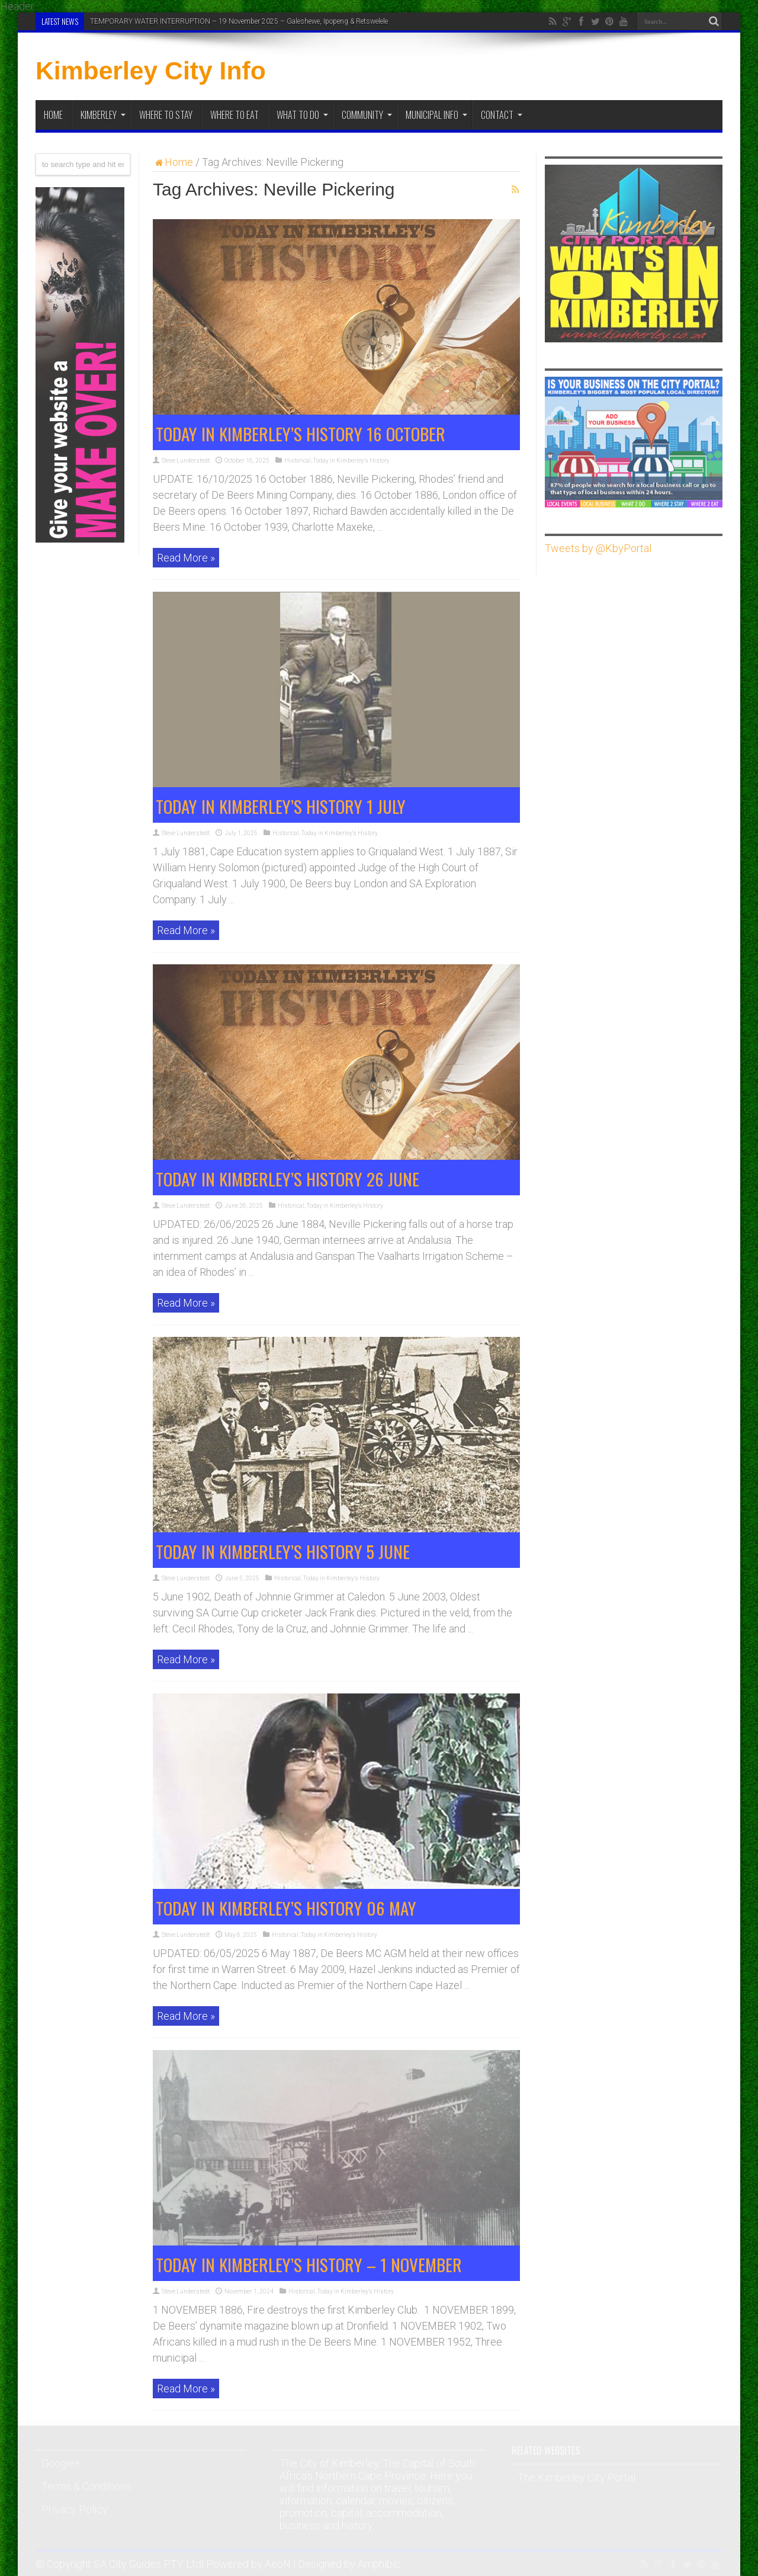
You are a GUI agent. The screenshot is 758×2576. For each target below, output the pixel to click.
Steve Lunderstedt (186, 460)
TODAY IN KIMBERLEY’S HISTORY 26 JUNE (287, 1178)
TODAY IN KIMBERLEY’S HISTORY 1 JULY (281, 806)
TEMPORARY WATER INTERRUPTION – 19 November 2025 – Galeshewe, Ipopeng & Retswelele (239, 21)
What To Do (302, 115)
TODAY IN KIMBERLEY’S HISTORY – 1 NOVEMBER (309, 2264)
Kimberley (103, 115)
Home (53, 115)
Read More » (186, 557)
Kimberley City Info (151, 70)
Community (367, 115)
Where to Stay (165, 115)
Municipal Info (436, 115)
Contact (501, 115)
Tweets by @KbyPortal (598, 548)
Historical (297, 460)
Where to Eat (234, 115)
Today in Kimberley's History (351, 460)
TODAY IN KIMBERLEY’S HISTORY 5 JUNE (283, 1551)
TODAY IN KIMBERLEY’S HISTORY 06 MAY (286, 1907)
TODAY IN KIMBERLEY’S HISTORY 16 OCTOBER (300, 433)
